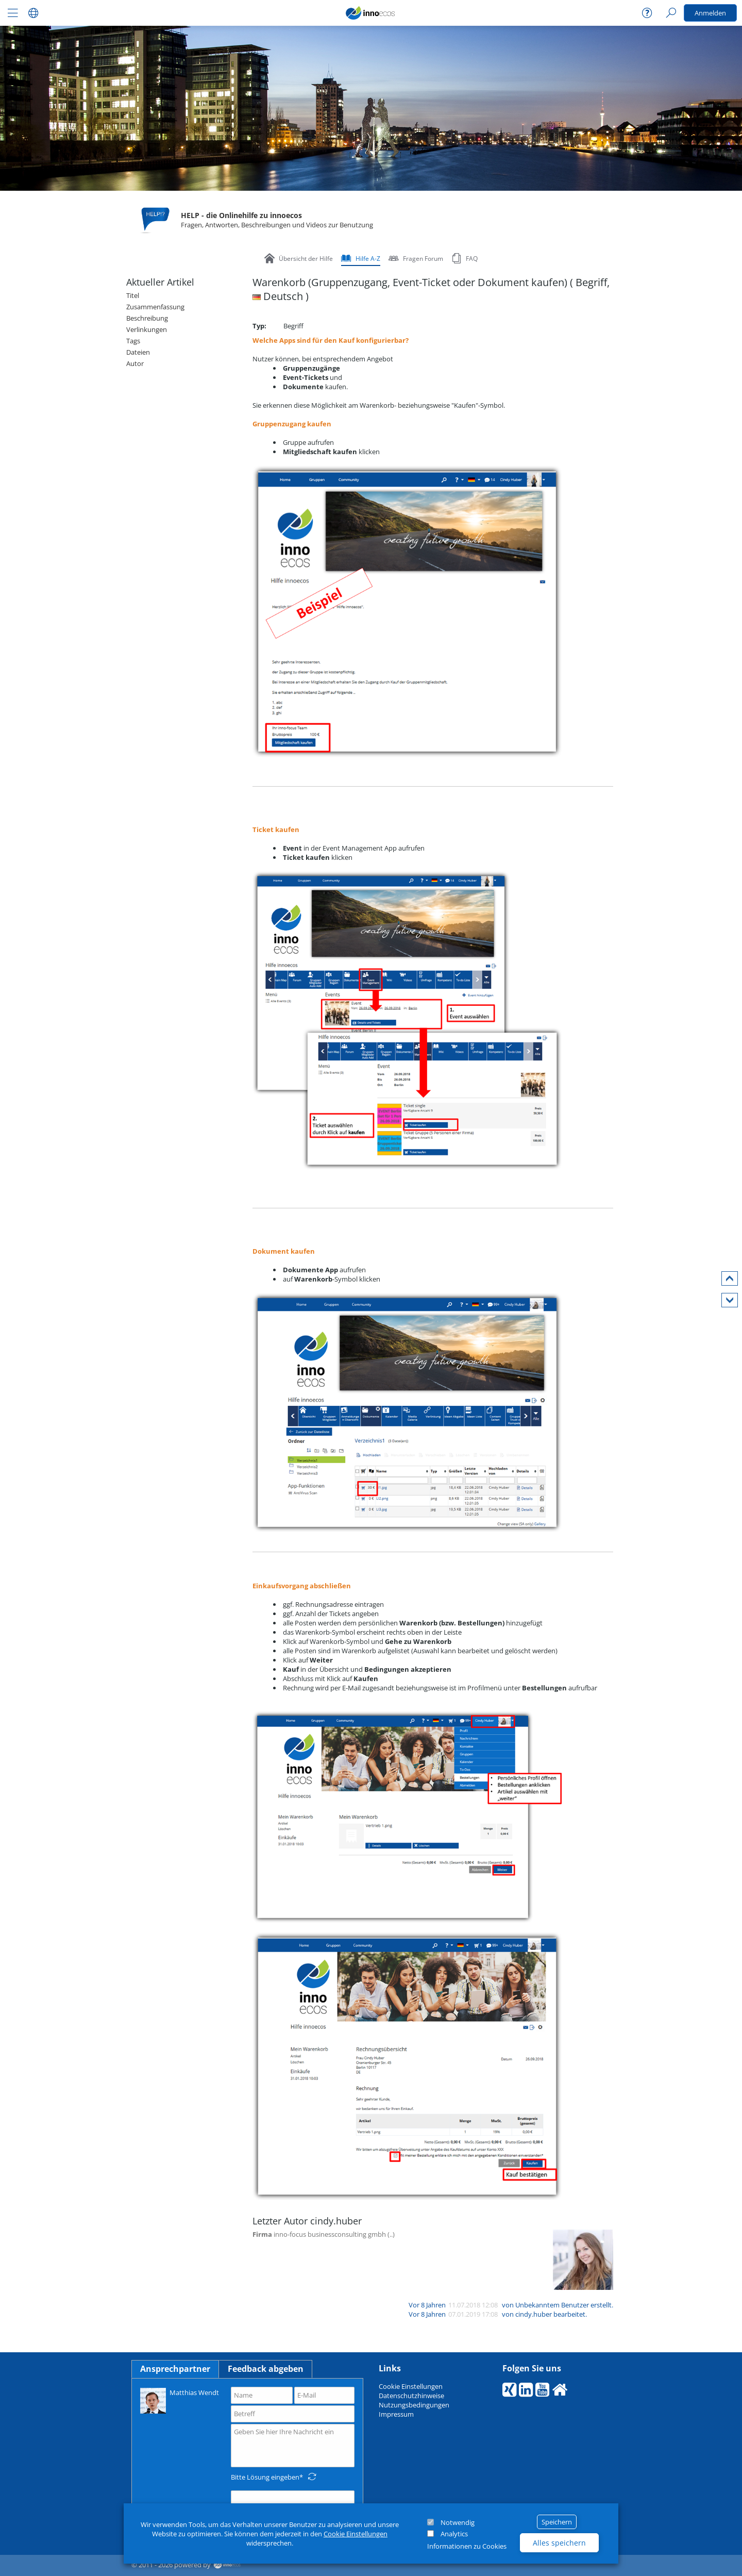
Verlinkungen (146, 329)
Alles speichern (559, 2543)
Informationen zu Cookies (467, 2546)
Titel (132, 295)
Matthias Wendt (179, 2400)
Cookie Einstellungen (355, 2533)
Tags (133, 340)
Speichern (557, 2522)
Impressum (396, 2414)
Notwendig (458, 2522)
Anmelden (710, 13)
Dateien (138, 352)
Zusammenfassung (155, 306)
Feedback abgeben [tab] (265, 2368)
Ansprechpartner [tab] (175, 2368)
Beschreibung (147, 318)
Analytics (454, 2533)
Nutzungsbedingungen (414, 2404)
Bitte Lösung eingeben (265, 2477)
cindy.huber (533, 2314)
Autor (135, 363)
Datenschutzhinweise (411, 2395)
